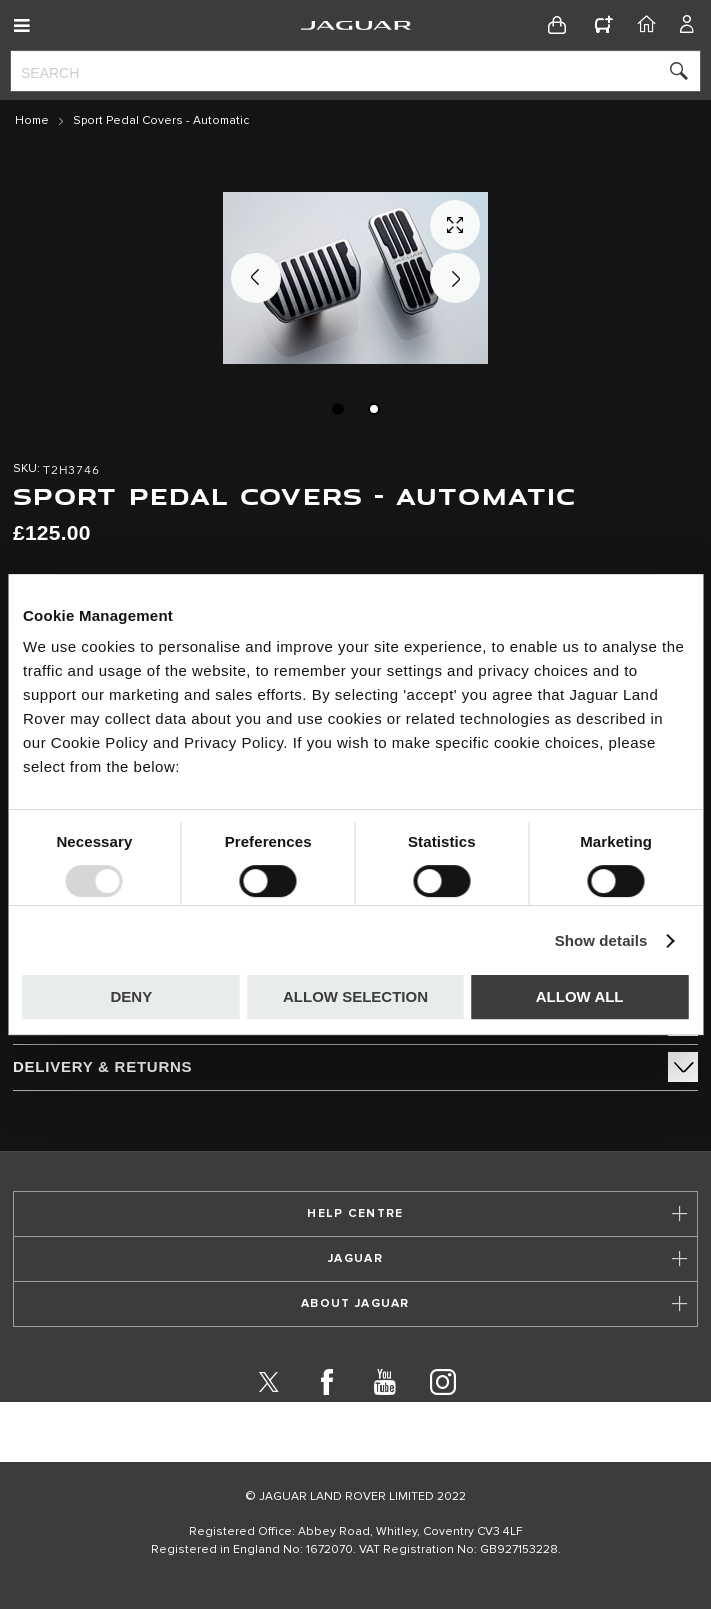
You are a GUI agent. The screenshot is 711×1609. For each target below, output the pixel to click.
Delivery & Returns (102, 1066)
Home (32, 121)
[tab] (355, 1067)
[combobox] (355, 71)
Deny (131, 996)
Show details (601, 940)
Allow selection (355, 996)
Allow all (580, 996)
